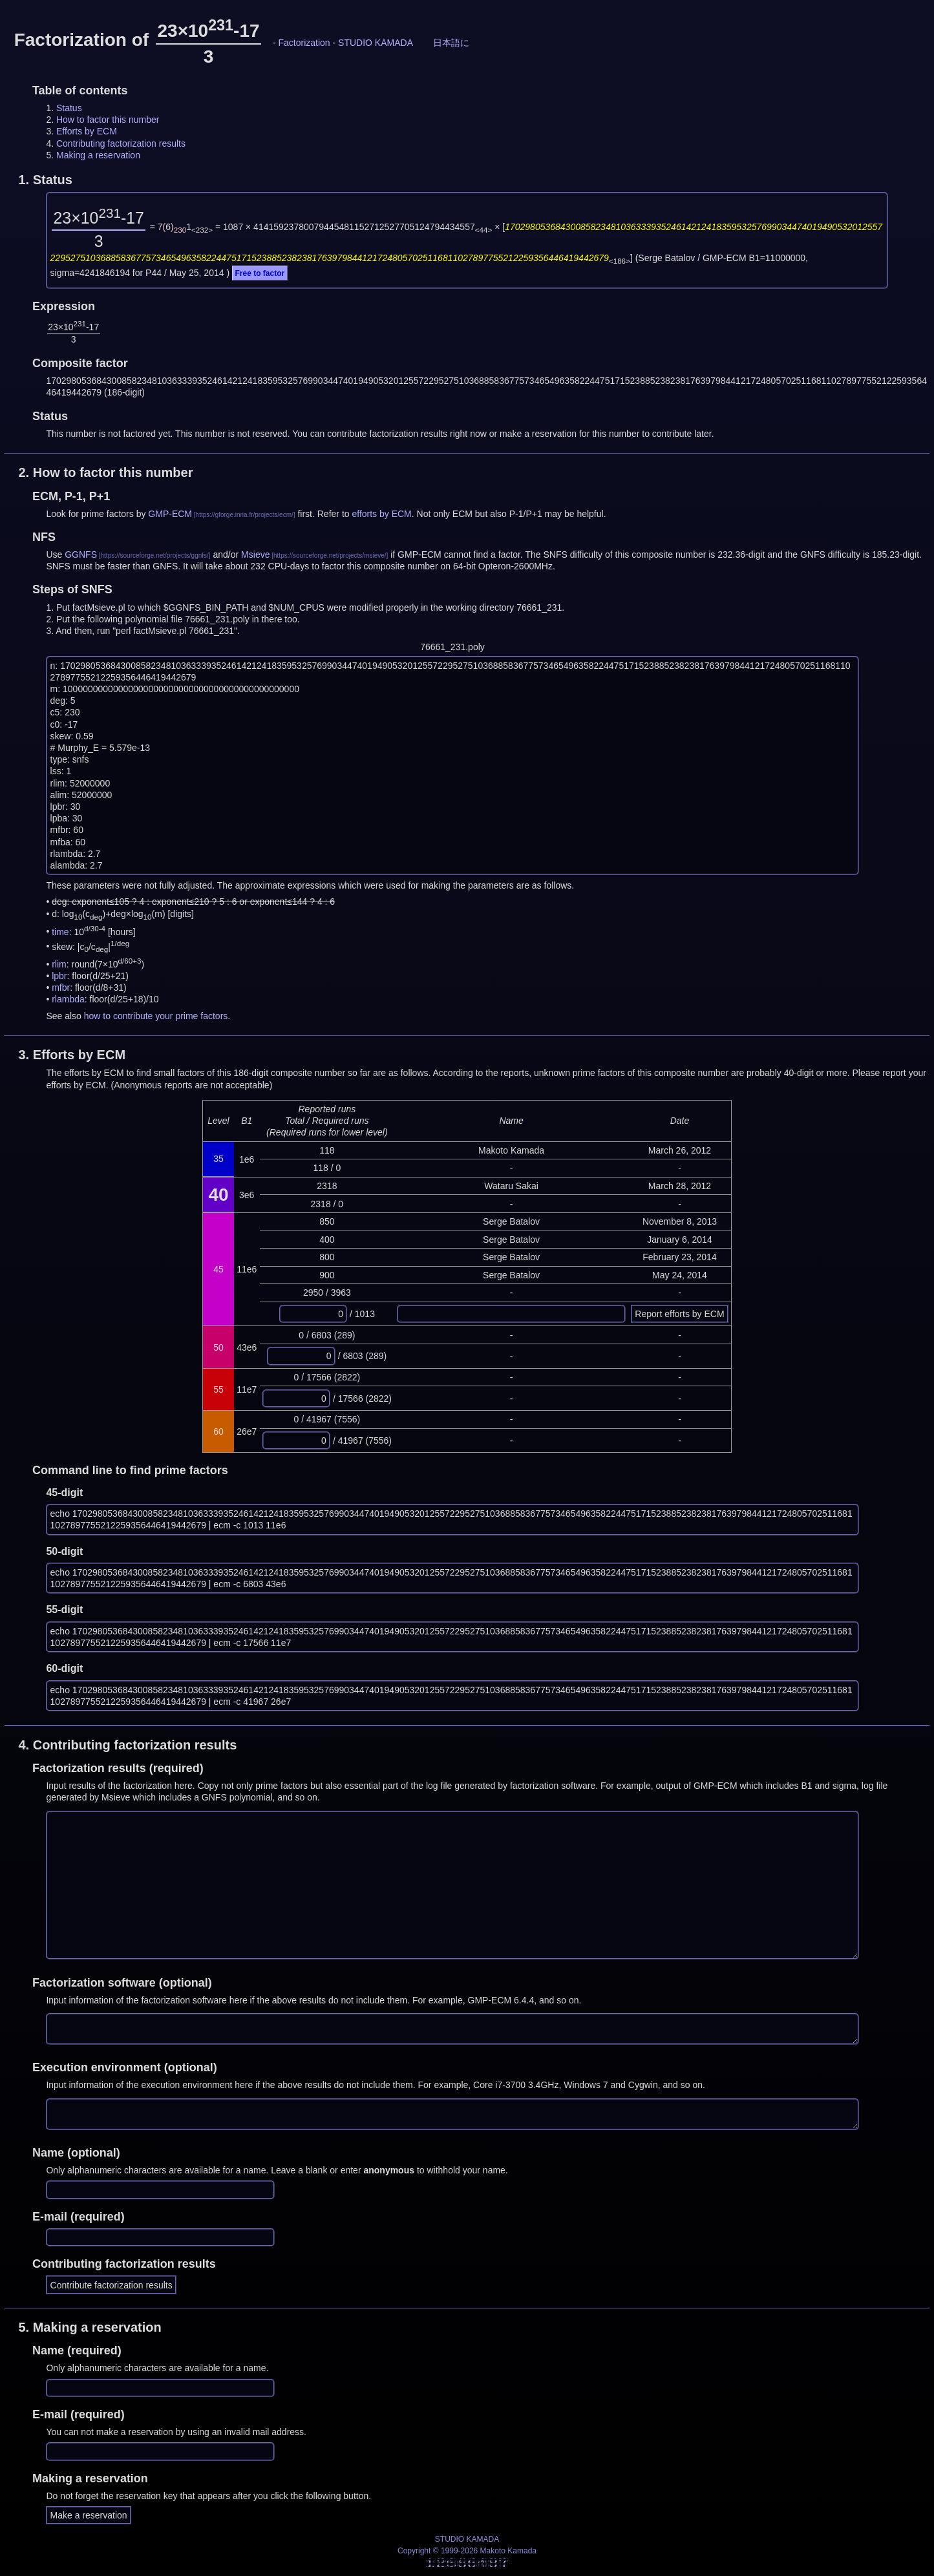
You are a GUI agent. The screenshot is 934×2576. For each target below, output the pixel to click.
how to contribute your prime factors (156, 1016)
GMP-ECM (170, 514)
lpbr (59, 976)
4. (127, 1745)
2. (105, 472)
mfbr (61, 987)
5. (89, 2327)
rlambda (68, 999)
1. (45, 180)
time (60, 931)
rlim (59, 964)
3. (71, 1055)
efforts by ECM (381, 514)
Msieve (255, 554)
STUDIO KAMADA (375, 42)
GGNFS (81, 554)
